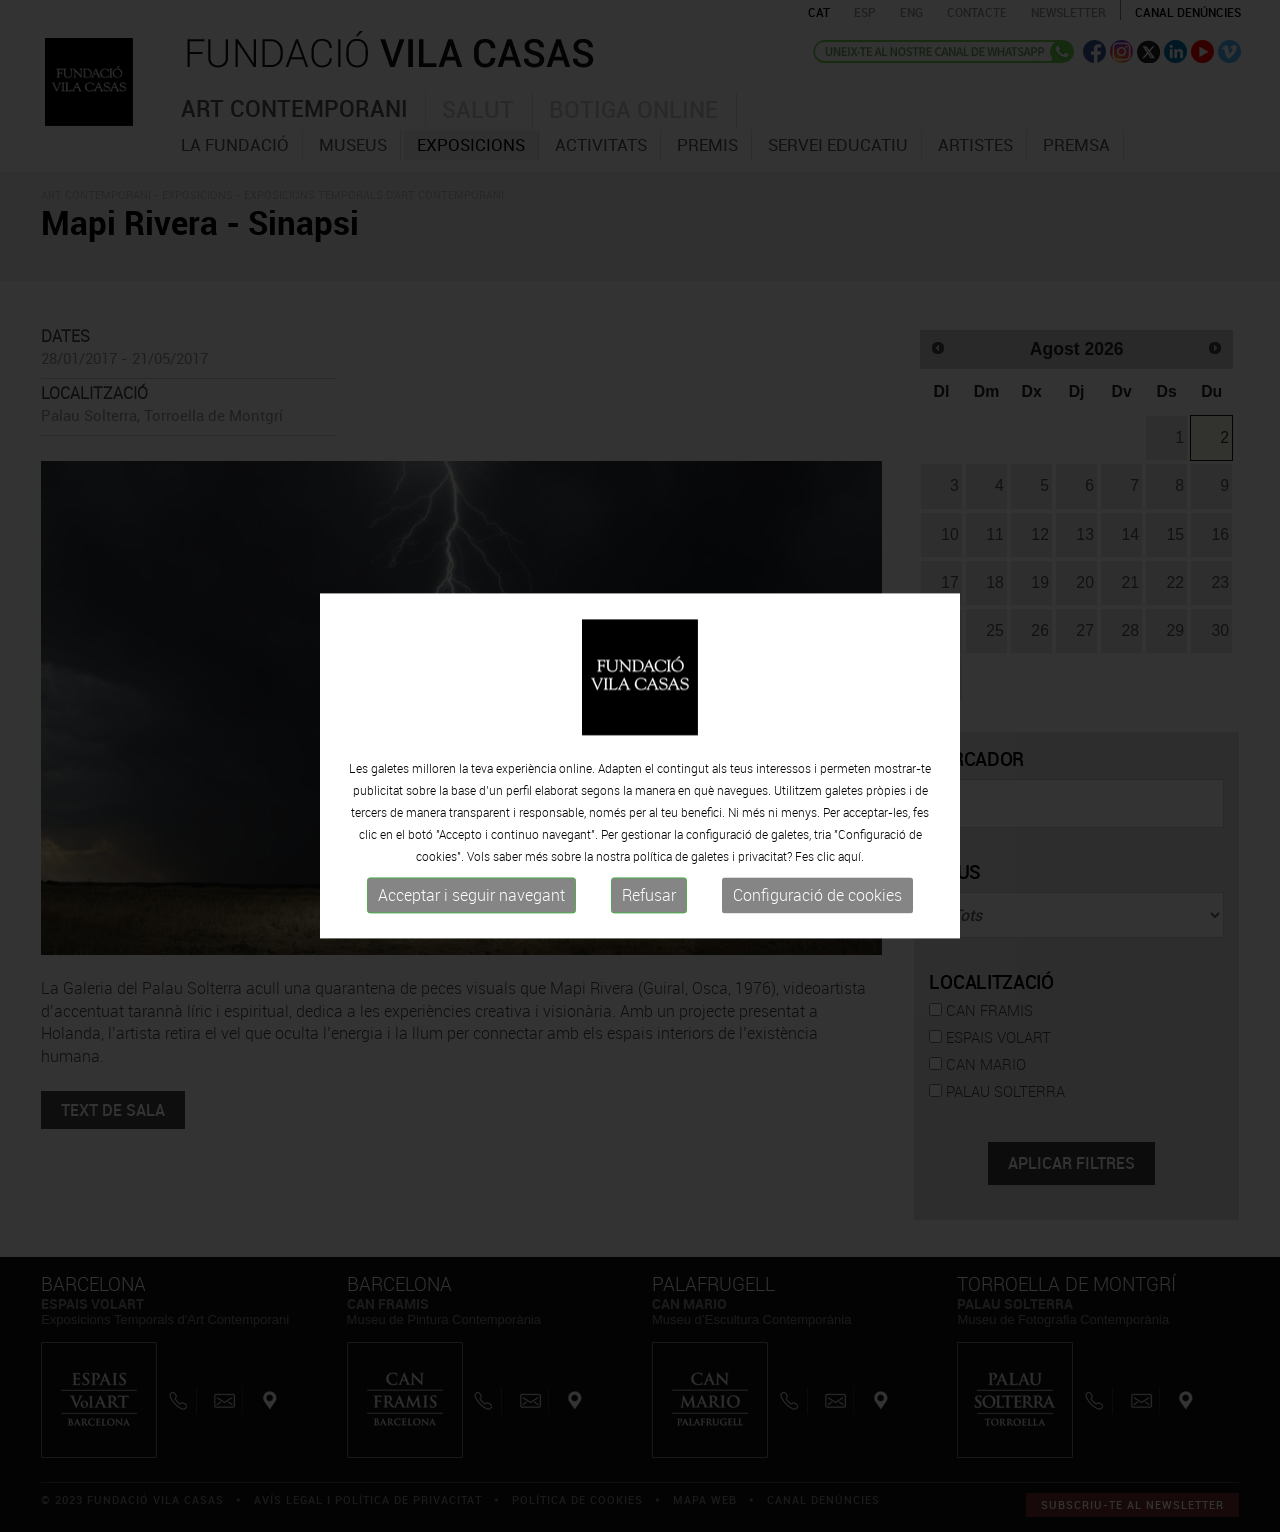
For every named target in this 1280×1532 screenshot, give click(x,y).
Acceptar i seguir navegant (471, 895)
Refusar (649, 895)
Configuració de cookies (817, 895)
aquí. (851, 856)
